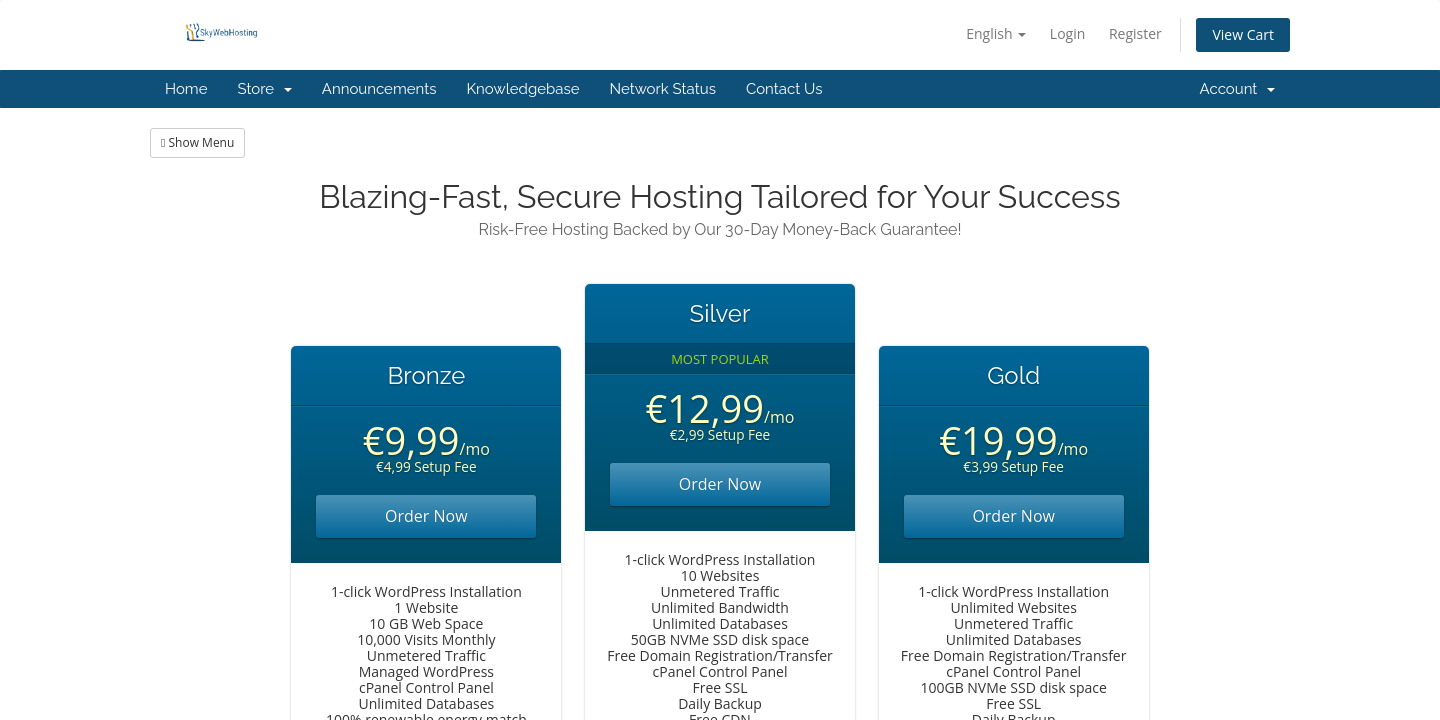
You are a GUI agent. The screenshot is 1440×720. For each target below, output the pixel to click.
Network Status (662, 89)
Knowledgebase (522, 89)
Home (186, 89)
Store (264, 89)
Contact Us (784, 89)
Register (1135, 33)
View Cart (1243, 34)
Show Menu (197, 142)
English (996, 33)
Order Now (426, 516)
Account (1237, 89)
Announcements (379, 89)
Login (1067, 33)
